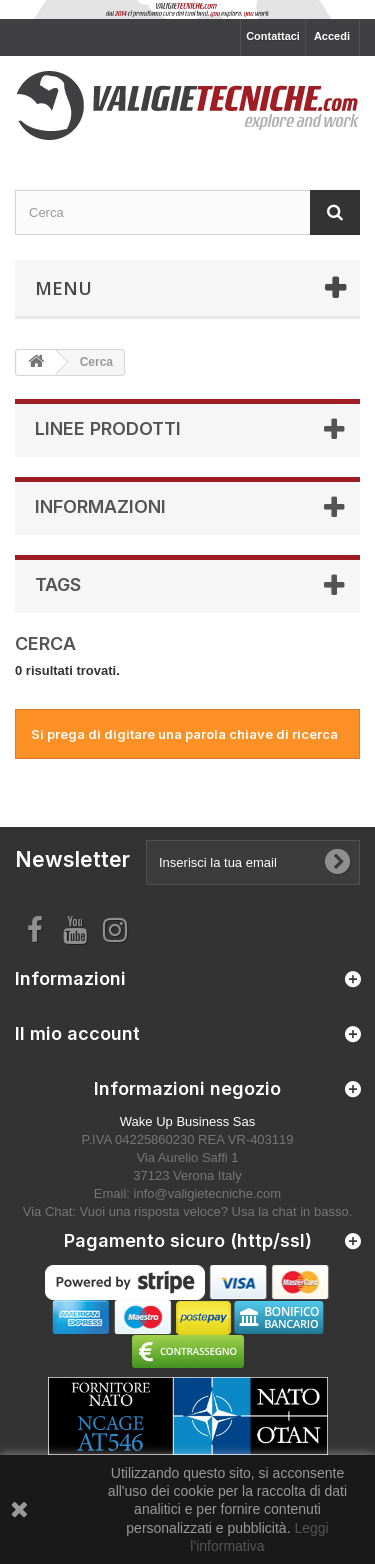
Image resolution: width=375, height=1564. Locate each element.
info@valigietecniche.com (208, 1193)
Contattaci (273, 36)
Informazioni (100, 506)
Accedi (332, 36)
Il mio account (77, 1033)
